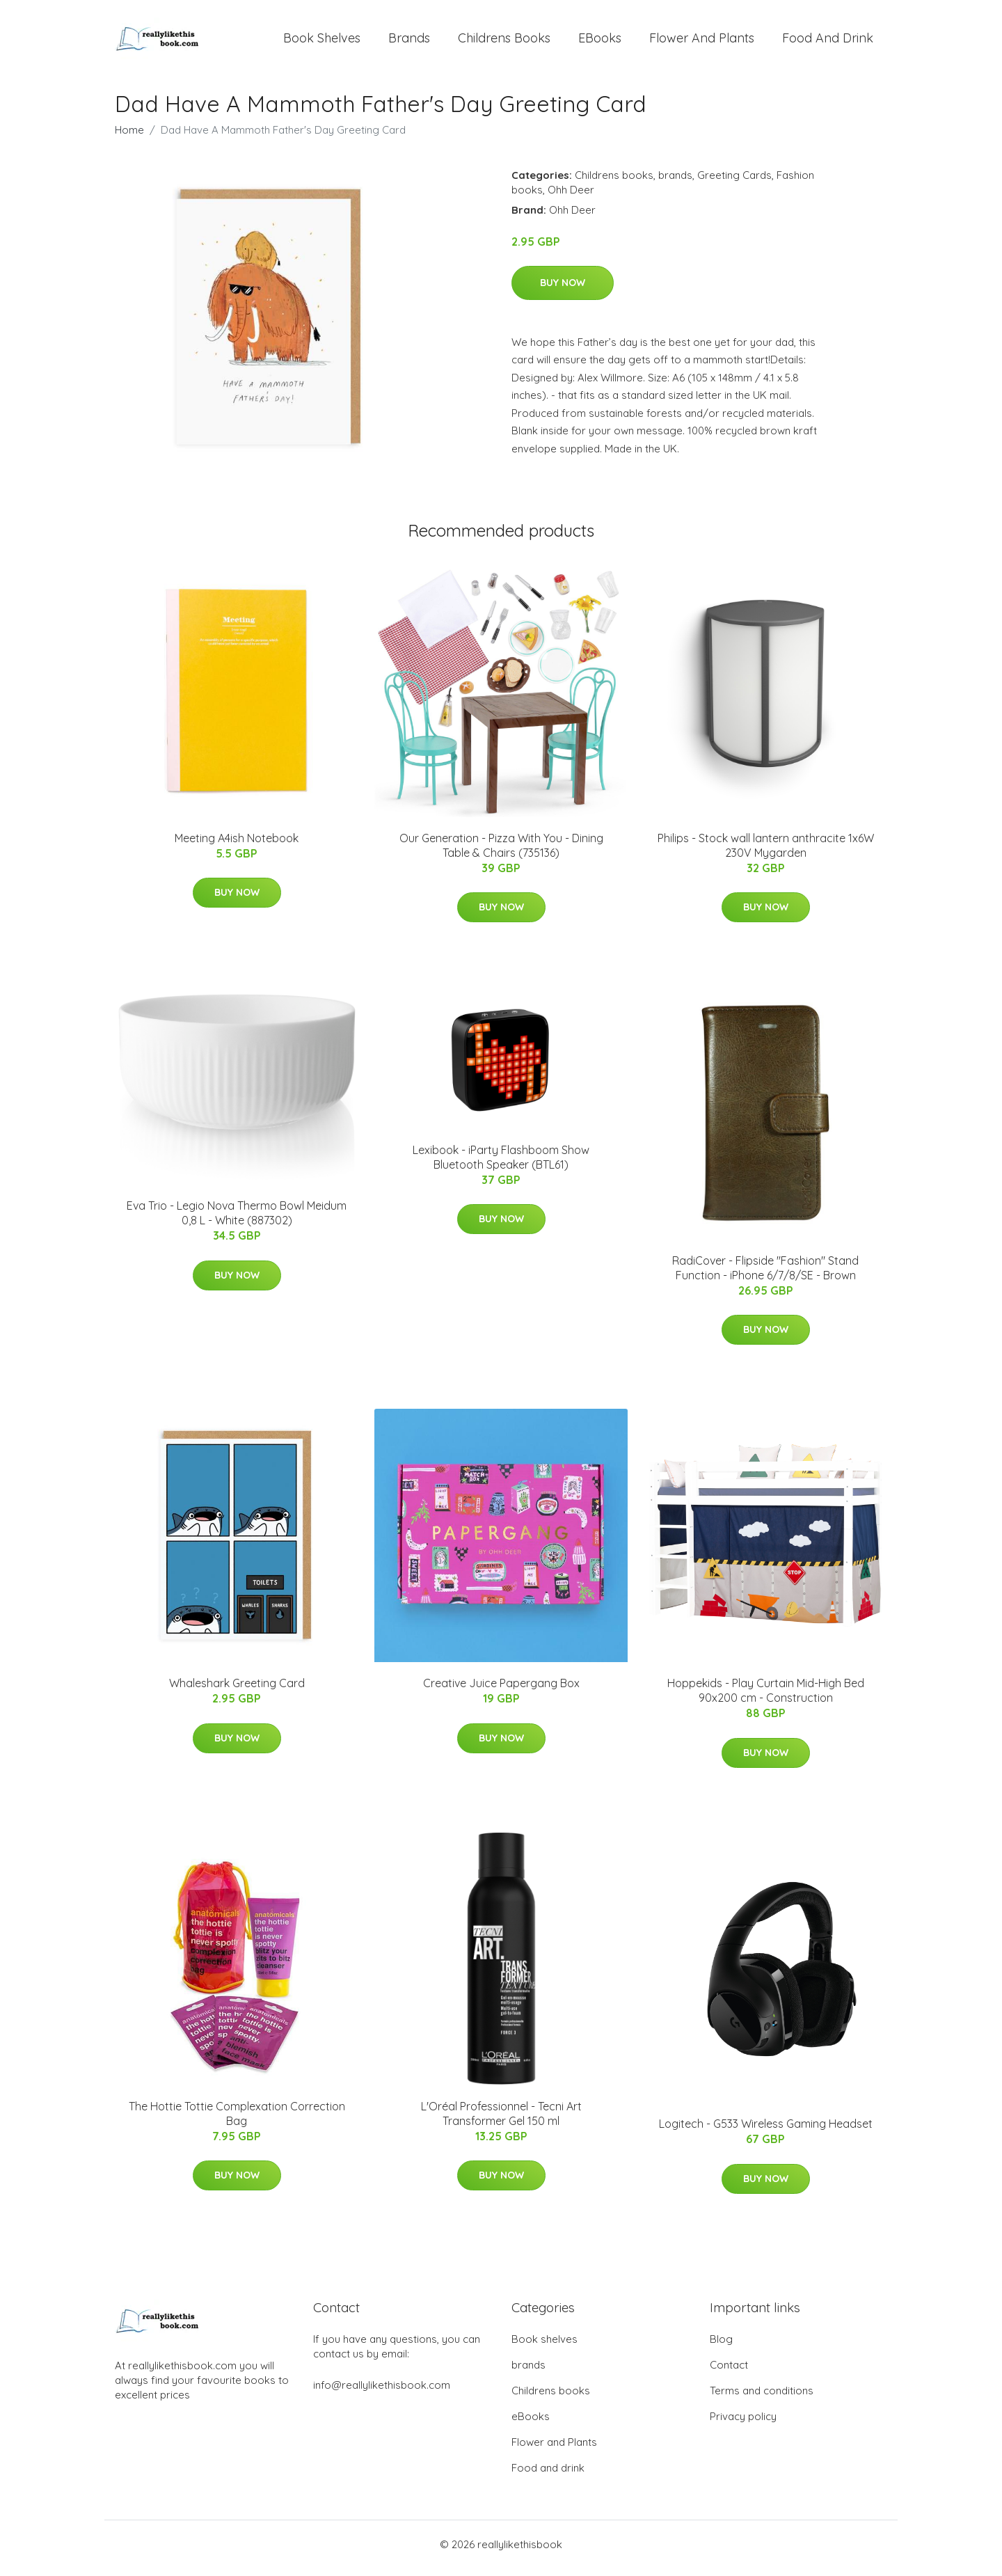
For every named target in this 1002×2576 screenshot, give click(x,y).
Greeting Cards (734, 182)
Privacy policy (743, 2424)
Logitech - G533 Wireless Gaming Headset (766, 2131)
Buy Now (562, 289)
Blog (721, 2346)
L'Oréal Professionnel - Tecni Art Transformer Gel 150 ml (501, 2120)
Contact (729, 2372)
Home (129, 136)
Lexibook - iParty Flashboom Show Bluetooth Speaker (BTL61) (501, 1164)
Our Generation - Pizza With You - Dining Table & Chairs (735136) (501, 852)
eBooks (599, 41)
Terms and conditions (761, 2398)
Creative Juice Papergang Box (501, 1691)
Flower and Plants (701, 41)
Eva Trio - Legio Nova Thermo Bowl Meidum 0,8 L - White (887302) (237, 1220)
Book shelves (321, 41)
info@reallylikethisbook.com (381, 2392)
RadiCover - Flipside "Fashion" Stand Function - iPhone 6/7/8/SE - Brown (765, 1275)
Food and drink (827, 41)
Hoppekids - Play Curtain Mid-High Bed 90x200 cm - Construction (765, 1698)
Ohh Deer (571, 196)
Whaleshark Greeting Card (237, 1691)
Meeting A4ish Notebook (237, 845)
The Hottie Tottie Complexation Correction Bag (237, 2120)
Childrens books (504, 41)
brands (409, 41)
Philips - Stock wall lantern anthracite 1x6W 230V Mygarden (766, 852)
